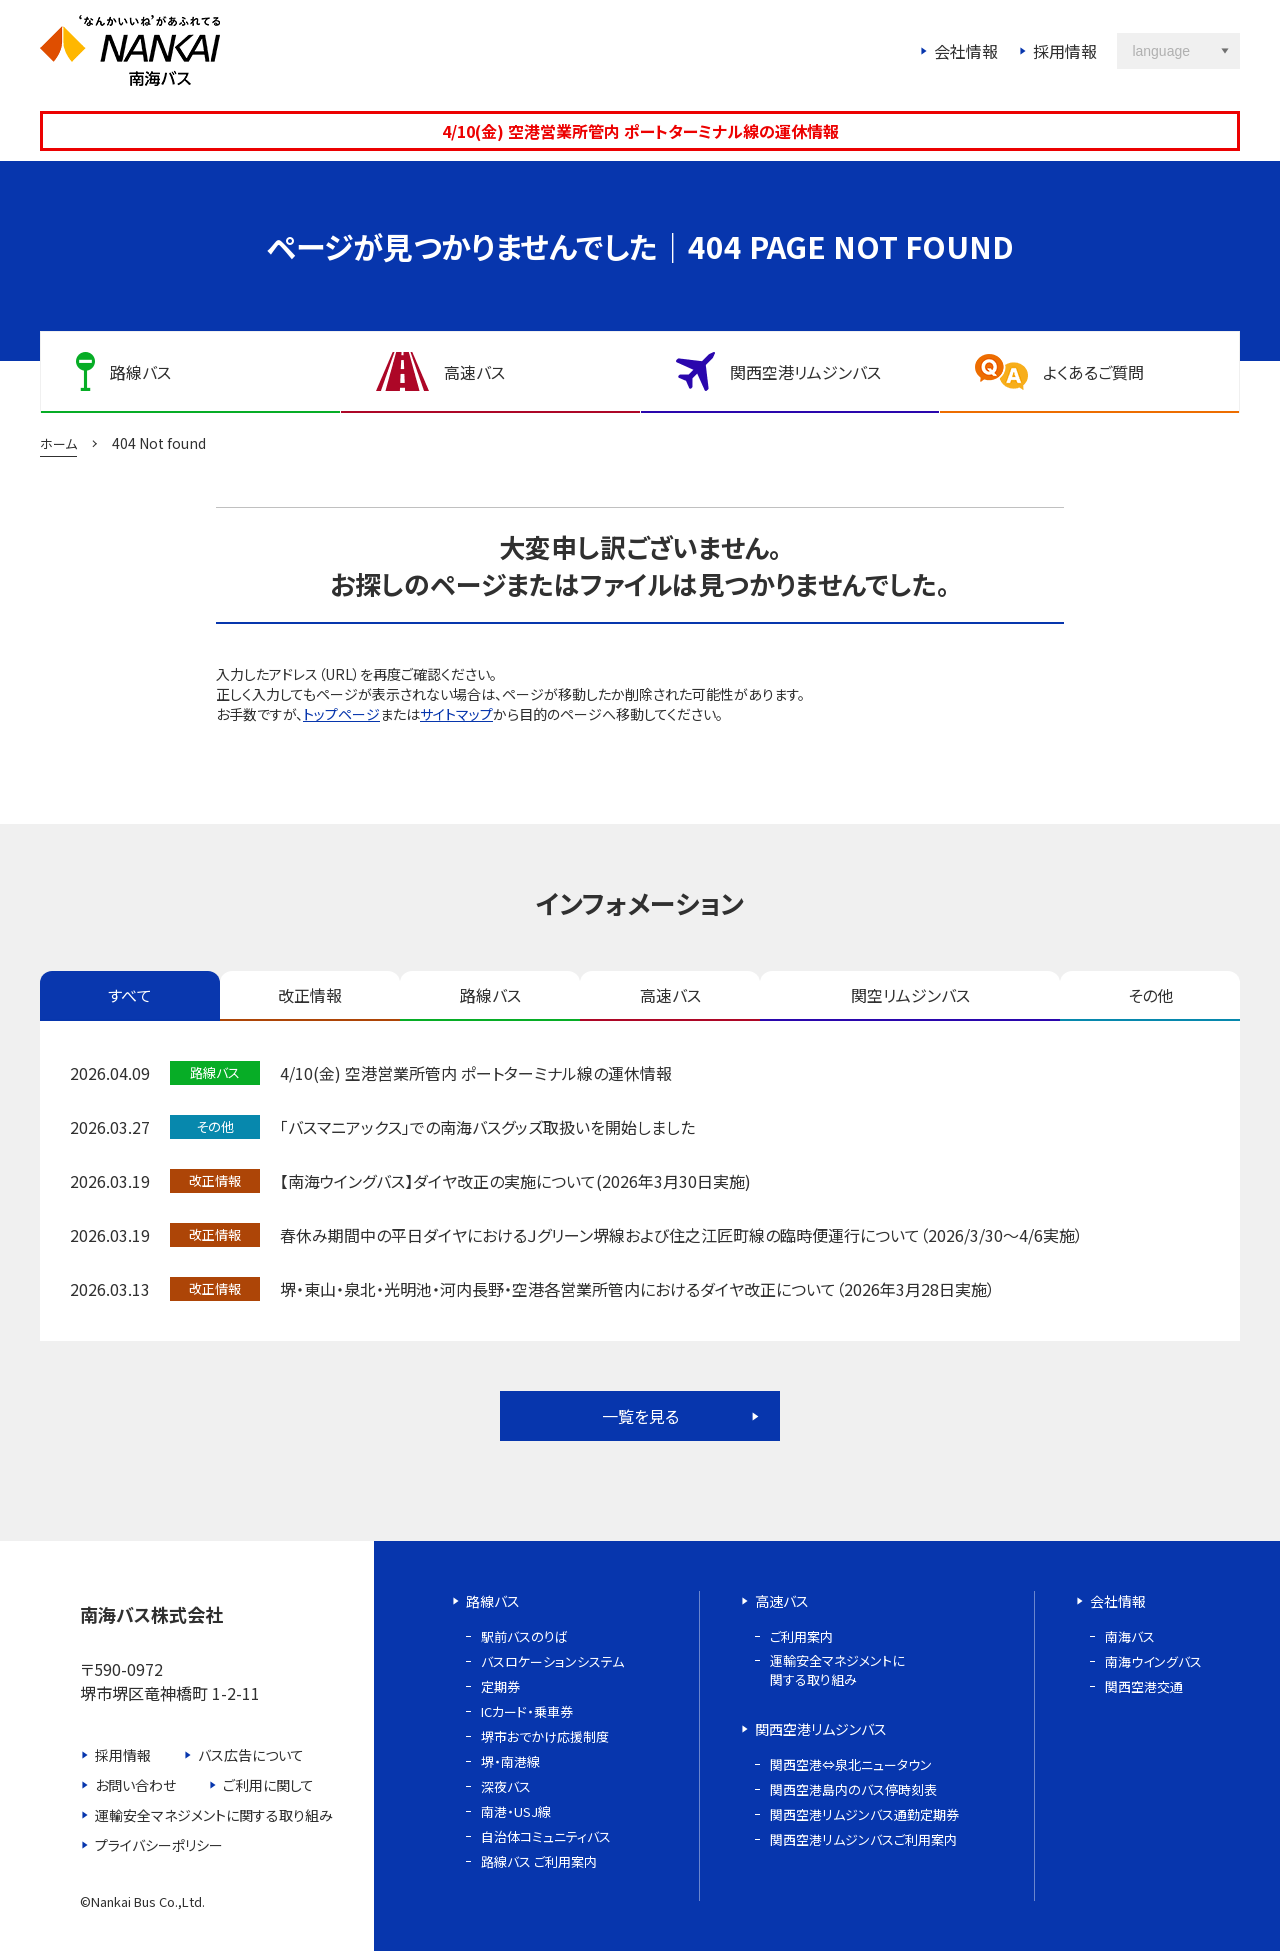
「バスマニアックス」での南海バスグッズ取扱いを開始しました (487, 1127)
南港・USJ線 (516, 1811)
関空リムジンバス (910, 995)
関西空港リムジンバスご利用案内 (863, 1839)
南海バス (1130, 1636)
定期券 (500, 1686)
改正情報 (310, 995)
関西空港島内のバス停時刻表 (853, 1789)
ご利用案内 (801, 1636)
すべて (130, 995)
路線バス (490, 995)
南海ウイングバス (1153, 1661)
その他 (1150, 995)
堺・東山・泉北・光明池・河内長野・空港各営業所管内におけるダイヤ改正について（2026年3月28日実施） (637, 1289)
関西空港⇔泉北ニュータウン (851, 1764)
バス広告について (251, 1755)
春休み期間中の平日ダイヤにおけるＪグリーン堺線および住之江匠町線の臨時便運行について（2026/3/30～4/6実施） (681, 1235)
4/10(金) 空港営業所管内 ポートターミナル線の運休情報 (640, 131)
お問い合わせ (135, 1785)
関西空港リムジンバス (821, 1729)
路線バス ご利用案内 (539, 1861)
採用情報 (1065, 51)
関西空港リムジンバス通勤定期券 (864, 1814)
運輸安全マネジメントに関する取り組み (214, 1815)
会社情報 (966, 51)
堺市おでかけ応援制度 (545, 1736)
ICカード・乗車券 (527, 1711)
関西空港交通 (1144, 1686)
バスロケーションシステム (552, 1661)
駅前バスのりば (524, 1636)
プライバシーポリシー (159, 1845)
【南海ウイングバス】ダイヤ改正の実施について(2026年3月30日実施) (515, 1181)
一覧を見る (640, 1416)
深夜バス (506, 1786)
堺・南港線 (510, 1761)
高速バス (670, 995)
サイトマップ (456, 714)
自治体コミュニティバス (546, 1836)
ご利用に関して (268, 1785)
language (1161, 51)
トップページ (341, 714)
